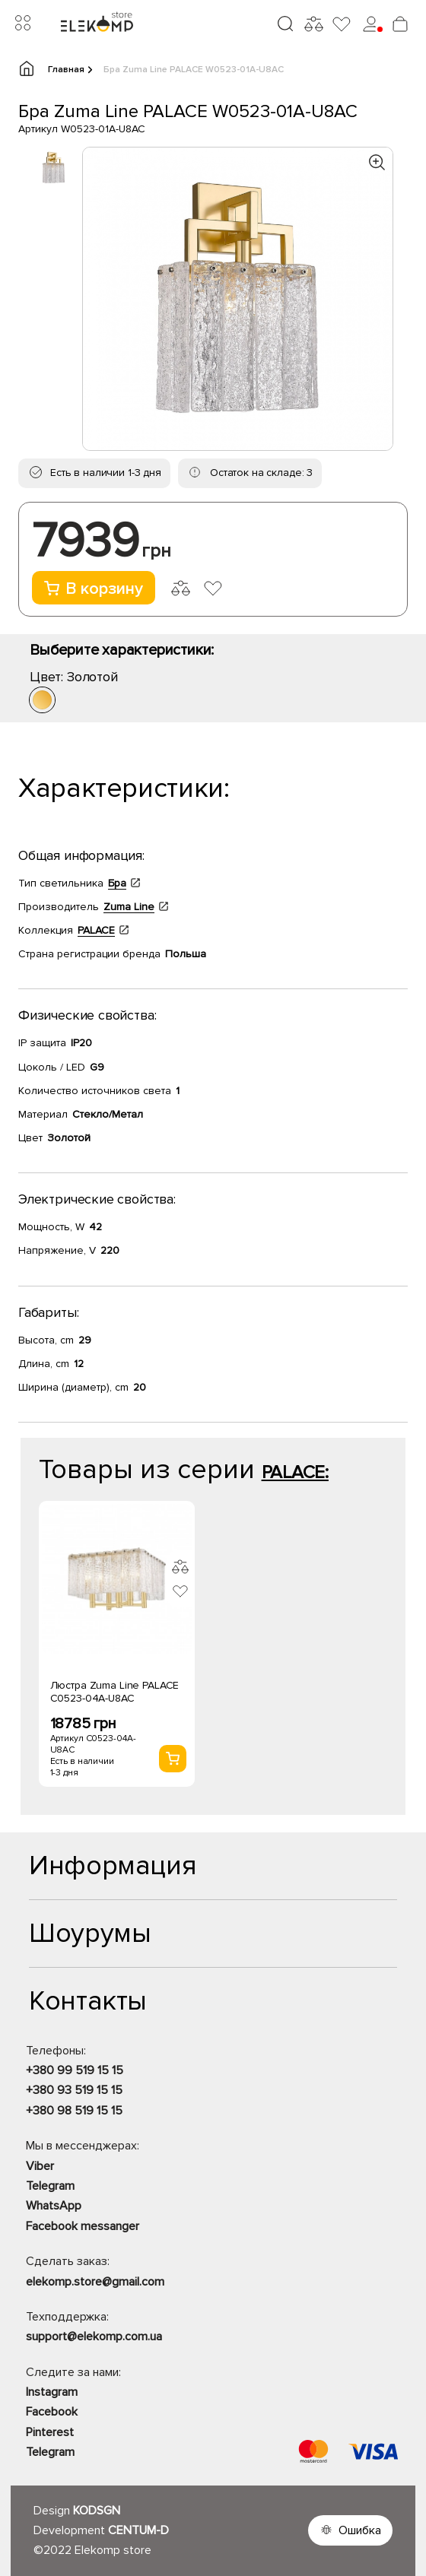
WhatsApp (53, 2205)
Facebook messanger (82, 2226)
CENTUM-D (138, 2530)
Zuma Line (128, 906)
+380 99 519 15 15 (74, 2070)
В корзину (93, 589)
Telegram (50, 2186)
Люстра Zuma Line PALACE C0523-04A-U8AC (115, 1692)
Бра (117, 883)
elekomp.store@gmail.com (95, 2281)
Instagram (52, 2392)
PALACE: (295, 1472)
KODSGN (96, 2510)
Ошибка (360, 2530)
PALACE (96, 930)
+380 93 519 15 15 (74, 2090)
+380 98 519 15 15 (74, 2110)
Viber (40, 2166)
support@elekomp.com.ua (94, 2336)
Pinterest (50, 2432)
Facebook (52, 2411)
